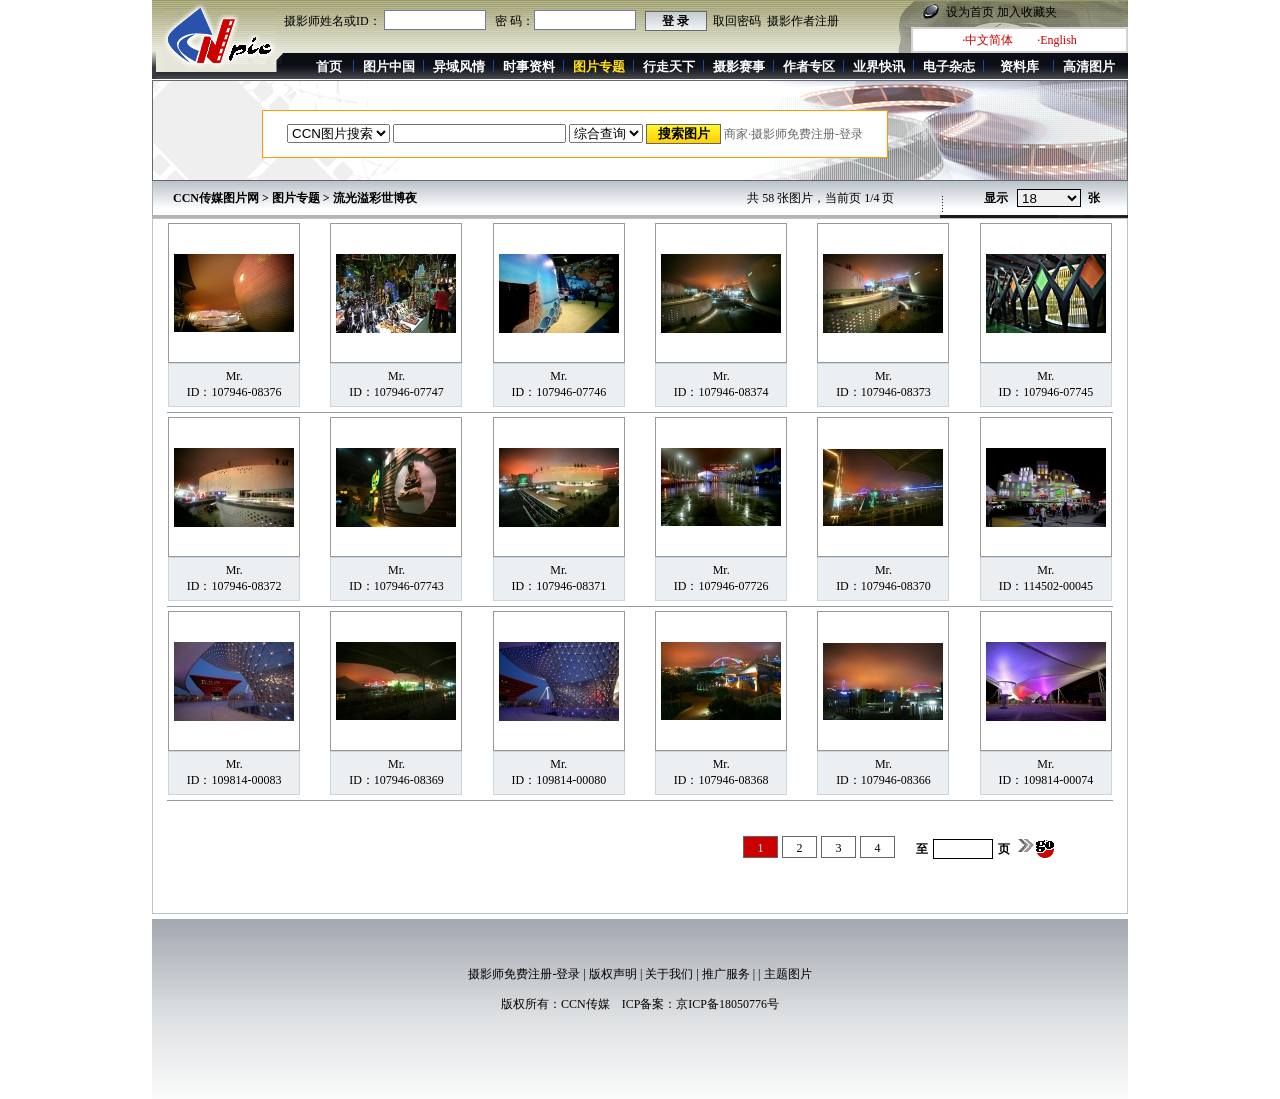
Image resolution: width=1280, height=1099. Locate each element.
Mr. (234, 376)
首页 (329, 66)
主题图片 (788, 974)
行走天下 (669, 66)
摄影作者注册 (803, 21)
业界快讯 (879, 66)
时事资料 (529, 66)
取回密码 (737, 21)
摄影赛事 (739, 66)
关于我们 (669, 974)
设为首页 (970, 12)
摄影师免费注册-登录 (524, 974)
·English (1057, 40)
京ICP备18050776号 (727, 1004)
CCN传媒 (585, 1004)
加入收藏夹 (1027, 12)
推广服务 (726, 974)
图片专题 (296, 198)
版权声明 (613, 974)
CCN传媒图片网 (216, 198)
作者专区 (809, 66)
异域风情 (459, 66)
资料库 (1019, 66)
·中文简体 (987, 40)
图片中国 (389, 66)
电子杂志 (949, 66)
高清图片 (1089, 66)
